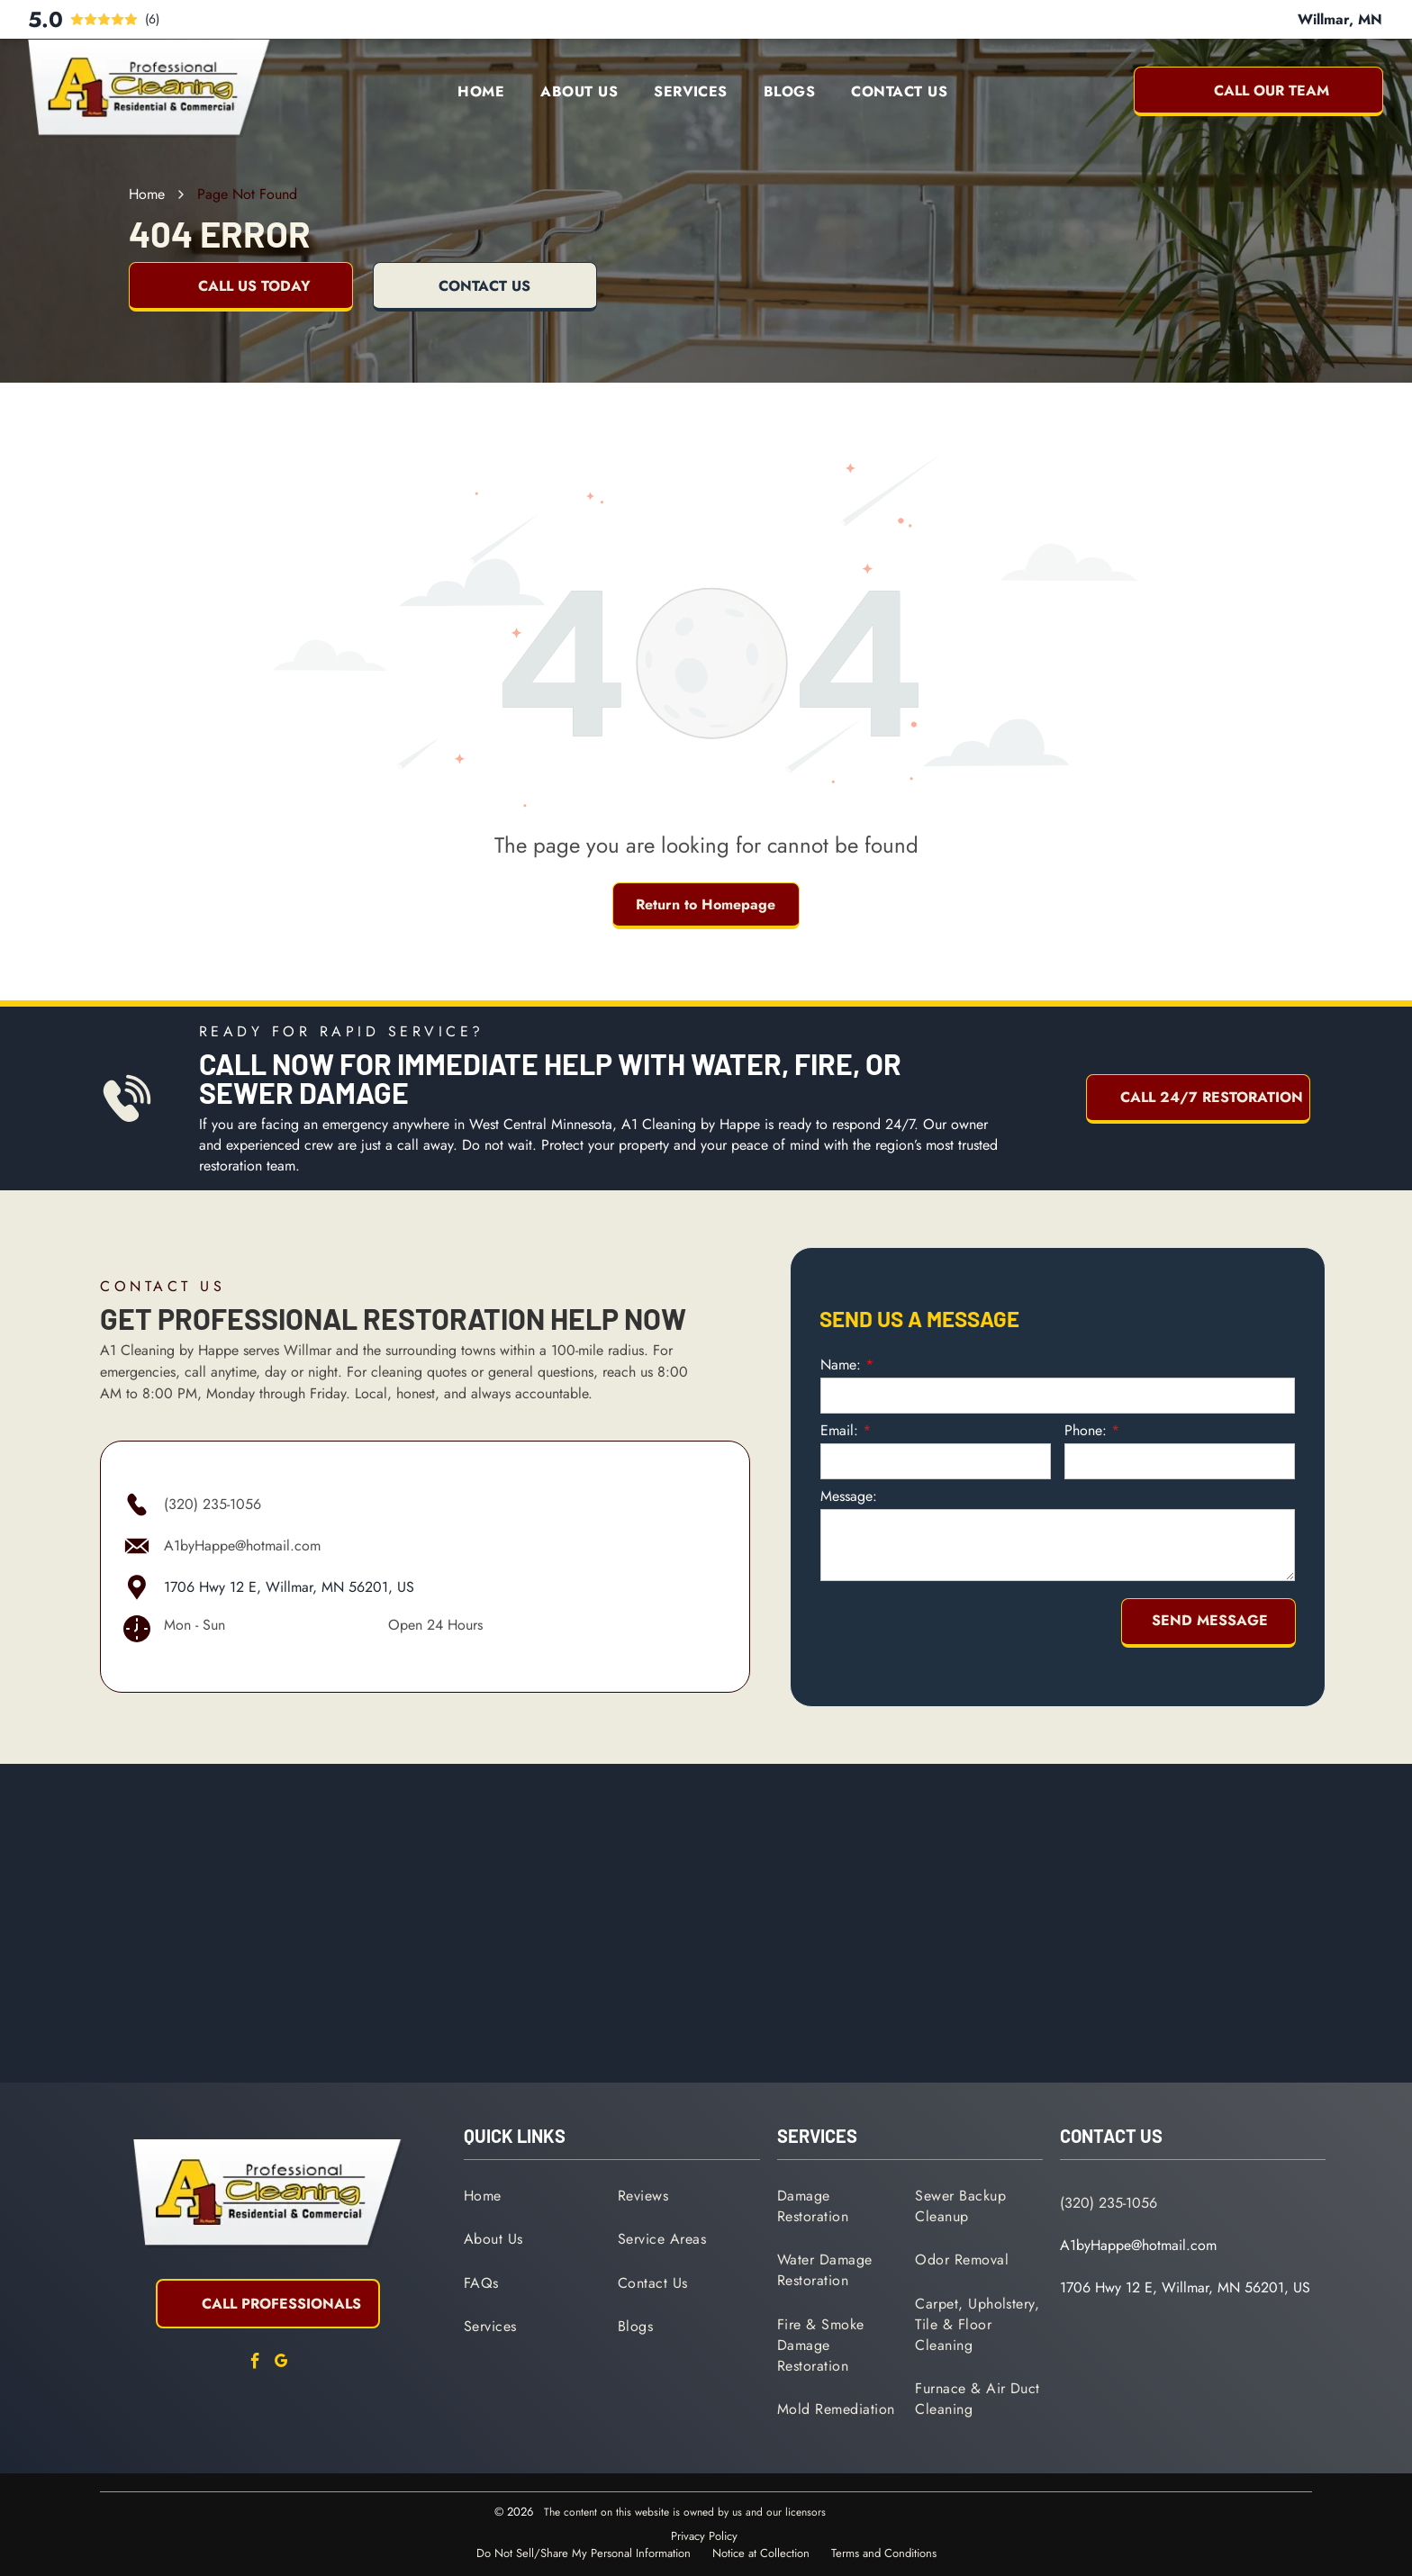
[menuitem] (480, 91)
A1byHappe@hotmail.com (242, 1545)
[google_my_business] (281, 2364)
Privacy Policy (704, 2535)
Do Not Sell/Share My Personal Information (583, 2553)
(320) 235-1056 (212, 1504)
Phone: (1085, 1430)
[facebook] (255, 2364)
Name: (840, 1364)
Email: (839, 1430)
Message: (848, 1496)
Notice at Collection (761, 2553)
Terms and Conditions (884, 2553)
